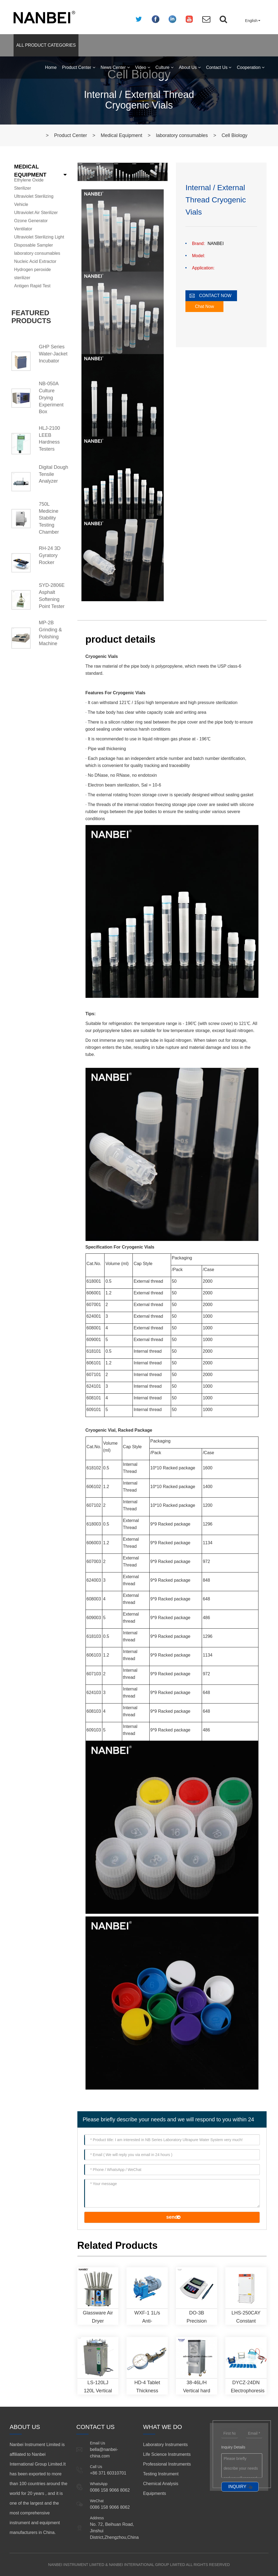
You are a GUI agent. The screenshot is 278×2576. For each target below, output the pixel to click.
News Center (115, 67)
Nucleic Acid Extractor (35, 261)
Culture (164, 67)
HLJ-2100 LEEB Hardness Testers (49, 438)
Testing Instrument (161, 2474)
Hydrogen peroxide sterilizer (32, 273)
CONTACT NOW (215, 295)
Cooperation (250, 67)
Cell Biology (234, 135)
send (172, 2217)
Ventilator (23, 229)
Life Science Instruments (167, 2454)
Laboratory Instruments (165, 2444)
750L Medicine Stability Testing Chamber (49, 518)
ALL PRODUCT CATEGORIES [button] (46, 45)
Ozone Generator (31, 220)
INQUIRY (237, 2486)
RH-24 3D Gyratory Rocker (50, 555)
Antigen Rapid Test (32, 286)
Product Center (78, 67)
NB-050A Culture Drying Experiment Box (51, 397)
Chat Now (204, 306)
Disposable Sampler (33, 245)
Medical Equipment (121, 135)
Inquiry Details (233, 2447)
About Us (190, 67)
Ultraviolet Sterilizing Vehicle (33, 200)
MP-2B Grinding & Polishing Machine (50, 633)
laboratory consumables (182, 135)
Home (51, 67)
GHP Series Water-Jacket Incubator (53, 353)
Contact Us (219, 67)
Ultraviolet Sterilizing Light (39, 237)
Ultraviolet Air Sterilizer (36, 212)
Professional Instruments (167, 2464)
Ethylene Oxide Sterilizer (29, 184)
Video (142, 67)
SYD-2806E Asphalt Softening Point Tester (52, 595)
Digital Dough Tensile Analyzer (53, 474)
